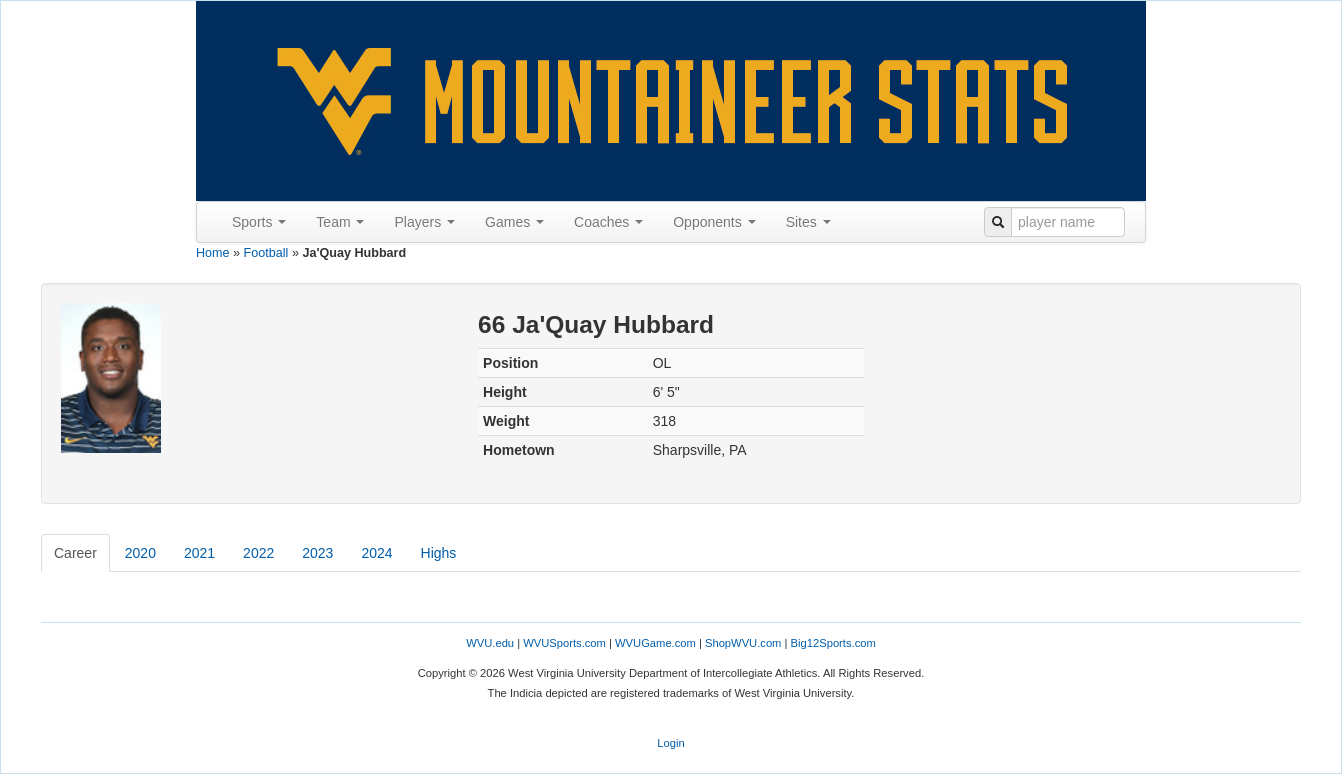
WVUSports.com (564, 643)
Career (75, 553)
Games (514, 222)
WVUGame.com (655, 643)
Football (266, 253)
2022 (258, 553)
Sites (808, 222)
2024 (376, 553)
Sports (259, 222)
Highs (439, 553)
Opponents (714, 222)
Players (424, 222)
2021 (199, 553)
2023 (317, 553)
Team (340, 222)
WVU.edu (490, 643)
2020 (140, 553)
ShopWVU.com (743, 643)
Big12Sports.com (833, 643)
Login (670, 743)
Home (213, 253)
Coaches (608, 222)
